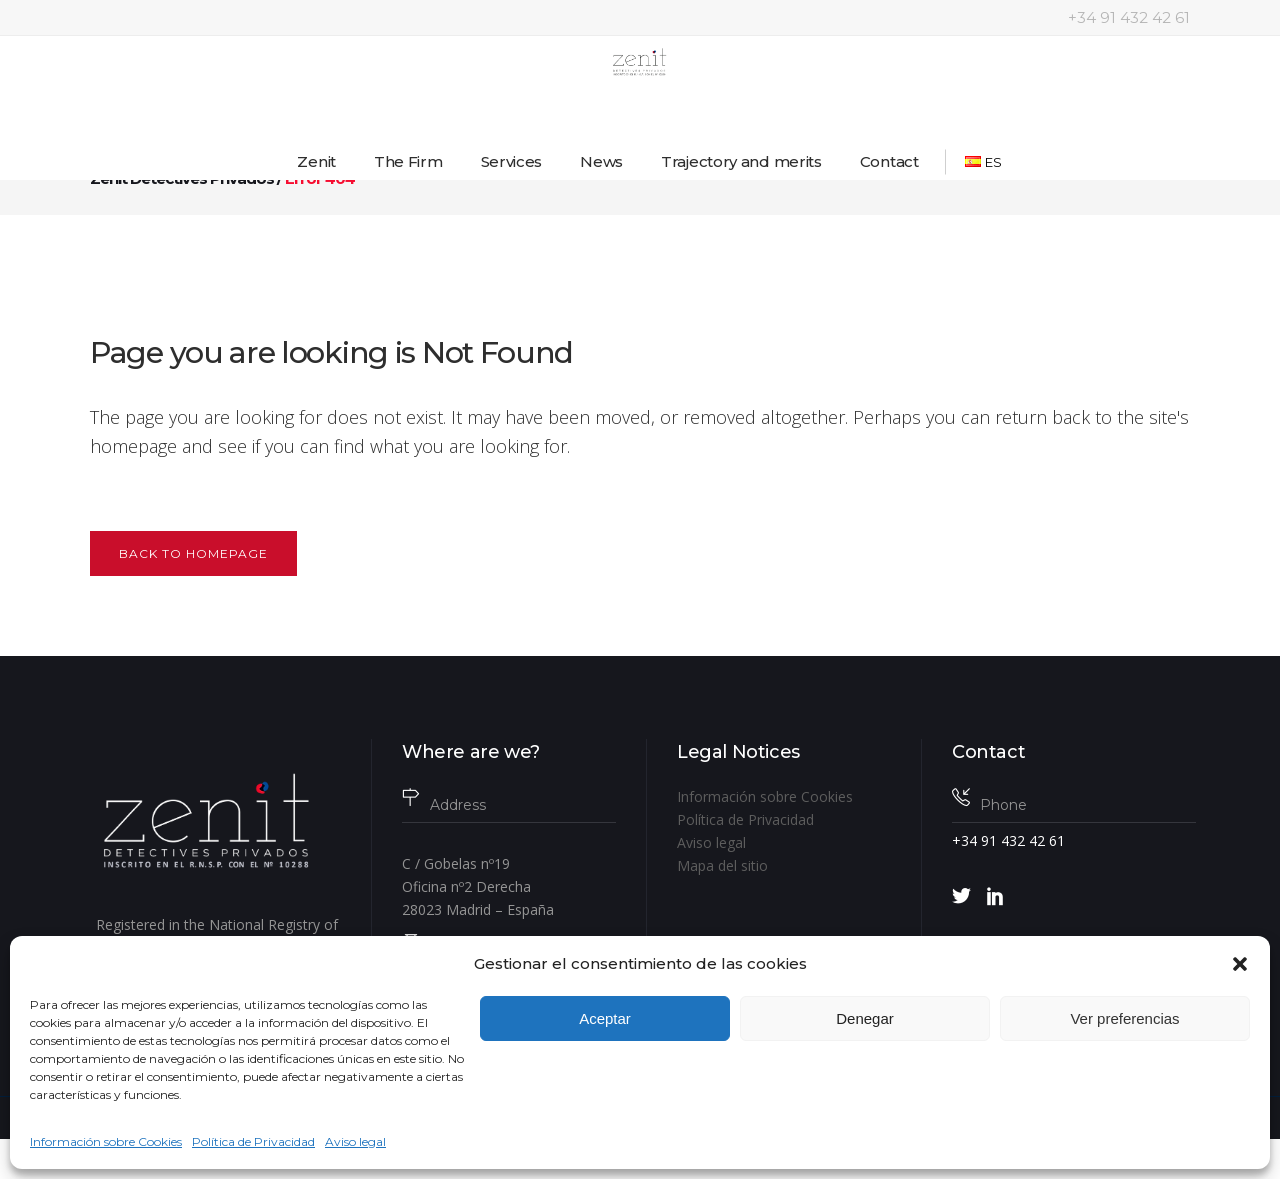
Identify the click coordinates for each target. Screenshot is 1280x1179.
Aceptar (605, 1018)
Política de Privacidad (253, 1141)
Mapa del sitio (722, 865)
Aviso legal (355, 1141)
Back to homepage (193, 553)
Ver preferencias (1124, 1018)
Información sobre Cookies (106, 1141)
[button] (1240, 964)
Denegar (865, 1018)
